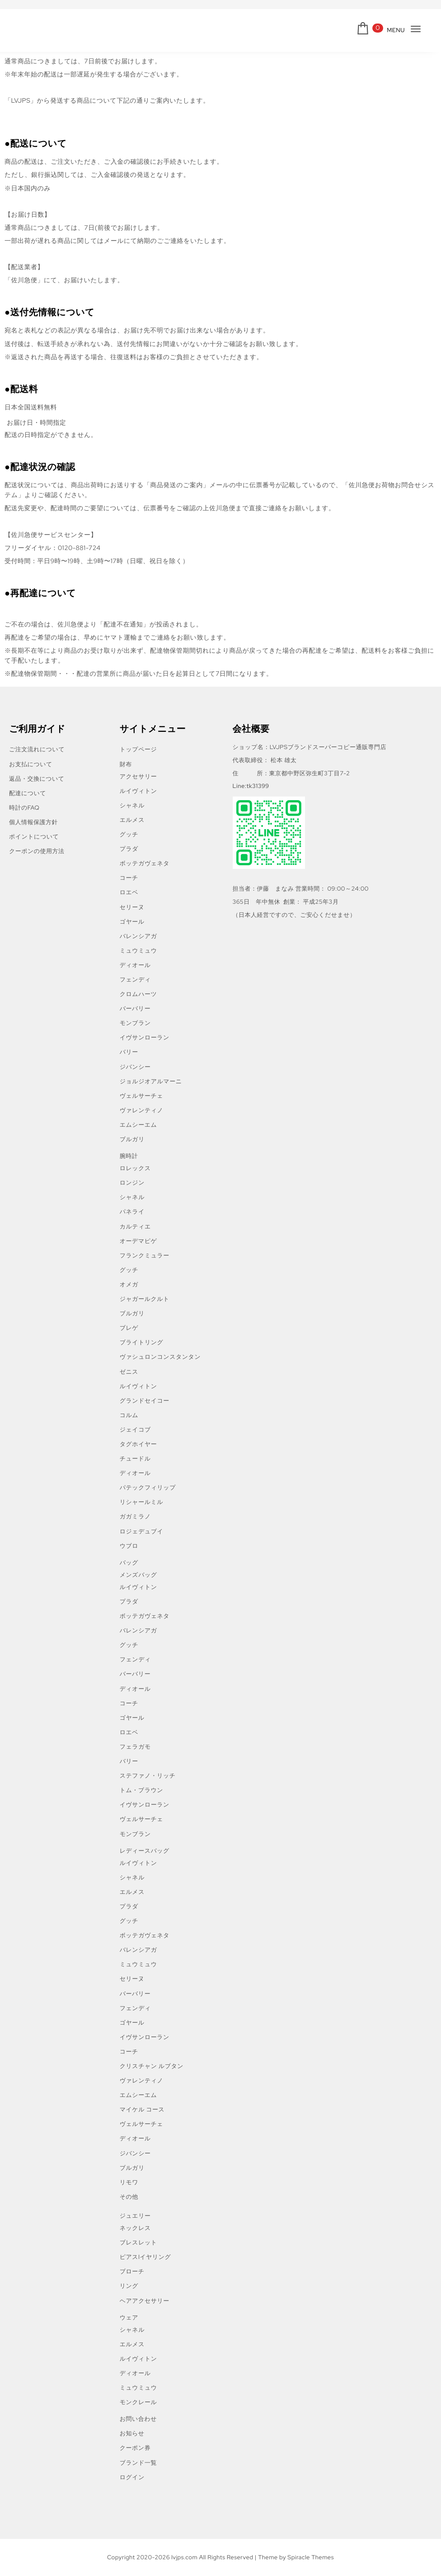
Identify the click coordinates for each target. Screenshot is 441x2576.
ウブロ (129, 1546)
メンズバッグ (138, 1575)
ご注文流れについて (37, 749)
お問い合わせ (138, 2419)
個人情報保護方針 (33, 822)
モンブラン (135, 1023)
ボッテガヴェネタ (144, 863)
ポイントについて (34, 836)
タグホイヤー (138, 1444)
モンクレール (138, 2402)
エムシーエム (138, 1125)
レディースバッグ (144, 1851)
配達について (27, 793)
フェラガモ (135, 1747)
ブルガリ (132, 1139)
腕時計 (129, 1156)
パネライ (132, 1211)
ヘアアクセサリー (144, 2301)
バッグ (129, 1562)
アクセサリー (138, 776)
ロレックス (135, 1168)
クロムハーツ (138, 994)
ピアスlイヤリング (145, 2257)
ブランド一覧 (138, 2463)
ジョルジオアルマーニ (151, 1081)
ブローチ (132, 2271)
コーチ (129, 878)
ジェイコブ (135, 1429)
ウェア (129, 2317)
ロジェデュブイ (142, 1531)
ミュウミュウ (138, 950)
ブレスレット (138, 2242)
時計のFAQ (24, 807)
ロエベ (129, 892)
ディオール (135, 965)
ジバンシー (135, 1067)
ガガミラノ (135, 1516)
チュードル (135, 1458)
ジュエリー (135, 2216)
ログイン (132, 2477)
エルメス (132, 820)
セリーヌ (132, 907)
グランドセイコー (144, 1400)
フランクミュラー (144, 1255)
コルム (129, 1415)
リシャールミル (141, 1502)
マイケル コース (142, 2109)
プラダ (129, 849)
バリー (129, 1052)
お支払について (30, 764)
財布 (126, 764)
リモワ (129, 2182)
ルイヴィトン (138, 791)
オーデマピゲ (138, 1241)
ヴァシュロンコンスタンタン (160, 1357)
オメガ (129, 1284)
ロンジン (132, 1182)
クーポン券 (135, 2448)
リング (129, 2286)
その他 (129, 2197)
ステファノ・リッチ (148, 1775)
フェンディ (135, 979)
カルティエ (135, 1226)
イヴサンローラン (144, 1037)
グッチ (129, 834)
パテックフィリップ (148, 1487)
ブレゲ (129, 1328)
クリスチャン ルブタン (151, 2066)
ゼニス (129, 1372)
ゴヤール (132, 921)
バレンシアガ (138, 936)
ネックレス (135, 2228)
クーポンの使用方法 (37, 851)
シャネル (132, 805)
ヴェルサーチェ (141, 1096)
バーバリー (135, 1008)
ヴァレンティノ (142, 1110)
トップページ (138, 749)
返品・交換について (37, 779)
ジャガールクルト (144, 1299)
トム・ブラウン (141, 1790)
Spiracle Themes (310, 2557)
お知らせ (132, 2433)
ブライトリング (142, 1342)
